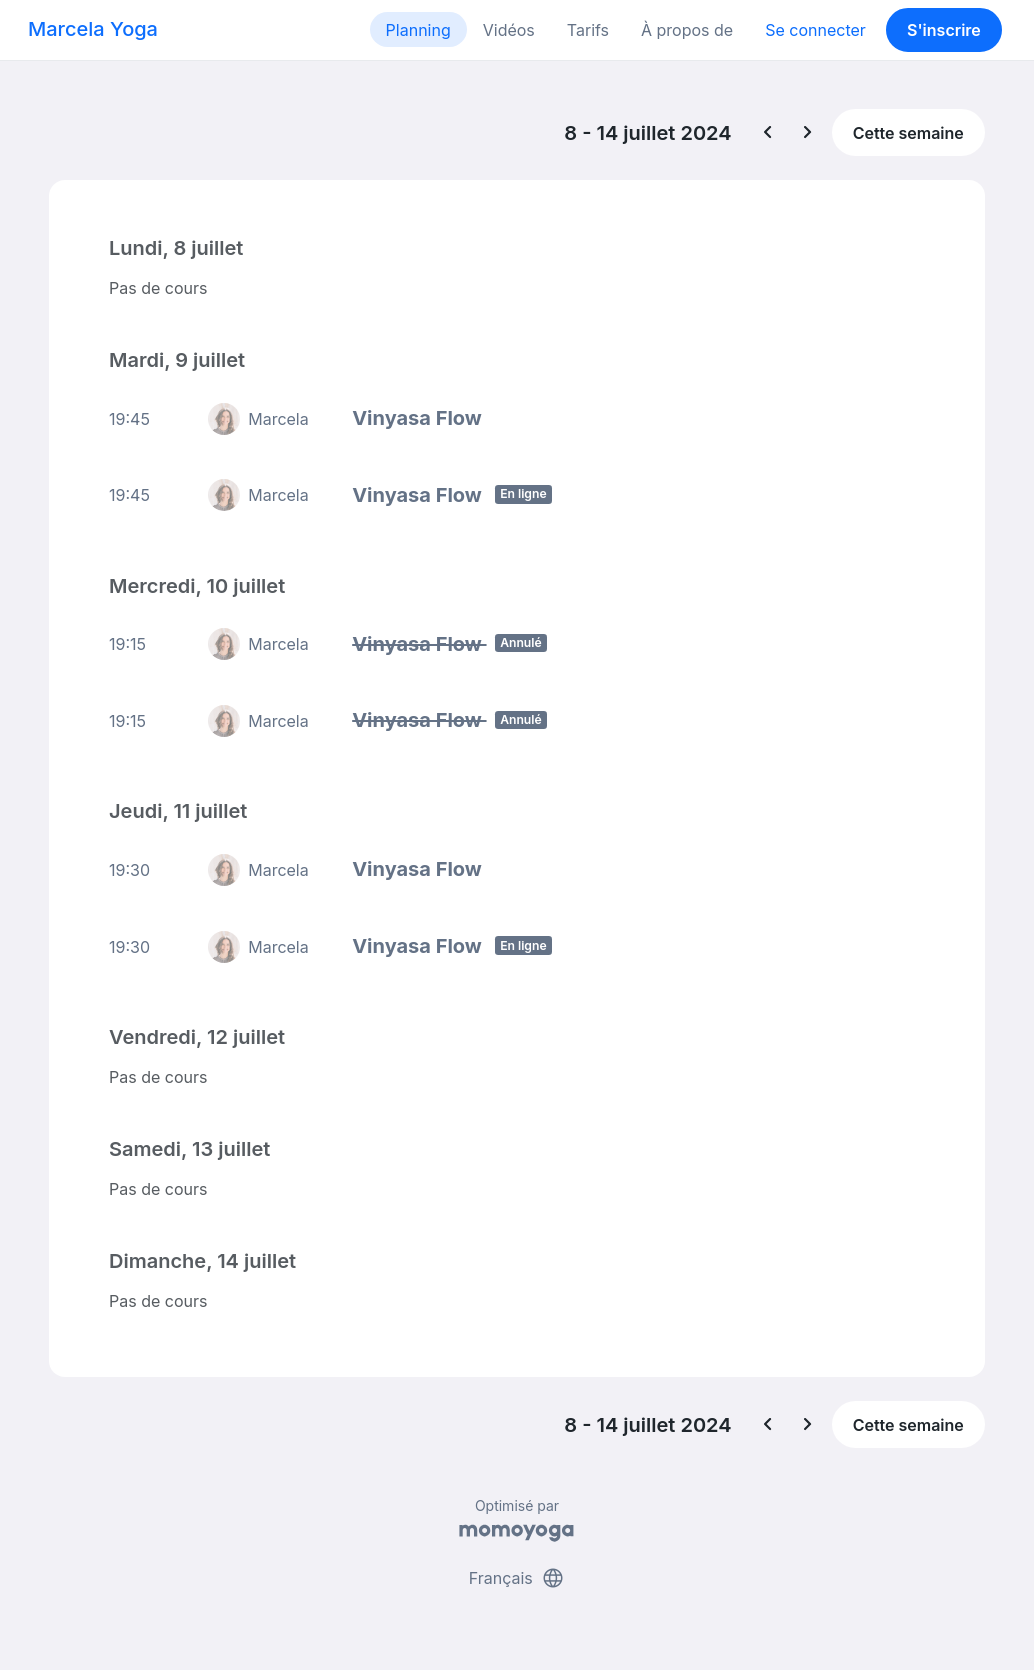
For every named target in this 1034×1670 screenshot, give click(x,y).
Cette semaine (908, 133)
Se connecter (815, 30)
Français (517, 1578)
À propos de (687, 30)
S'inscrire (944, 30)
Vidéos (509, 30)
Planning (418, 30)
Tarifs (588, 30)
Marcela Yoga (93, 29)
